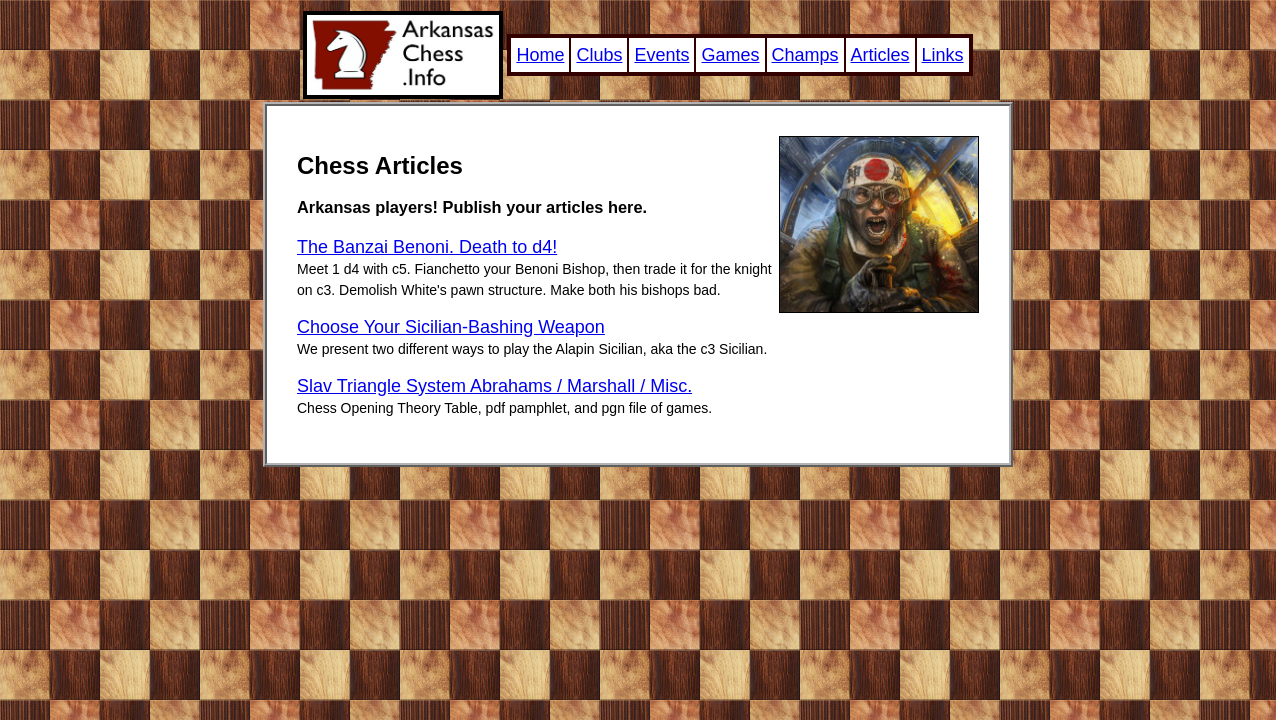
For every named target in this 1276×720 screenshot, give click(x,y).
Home (540, 55)
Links (943, 55)
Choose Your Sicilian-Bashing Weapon (451, 327)
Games (730, 55)
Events (661, 55)
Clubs (599, 55)
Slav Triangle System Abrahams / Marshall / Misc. (494, 386)
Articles (880, 55)
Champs (805, 55)
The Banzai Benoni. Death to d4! (427, 247)
